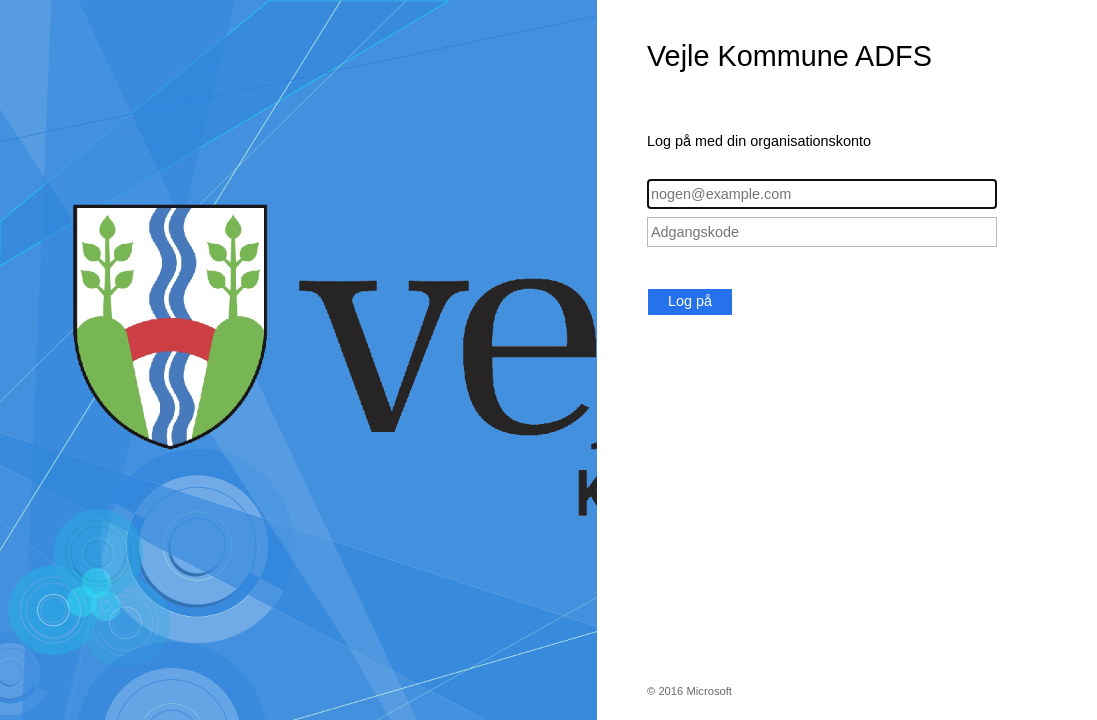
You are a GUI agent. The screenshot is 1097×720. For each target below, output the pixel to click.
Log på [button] (690, 301)
